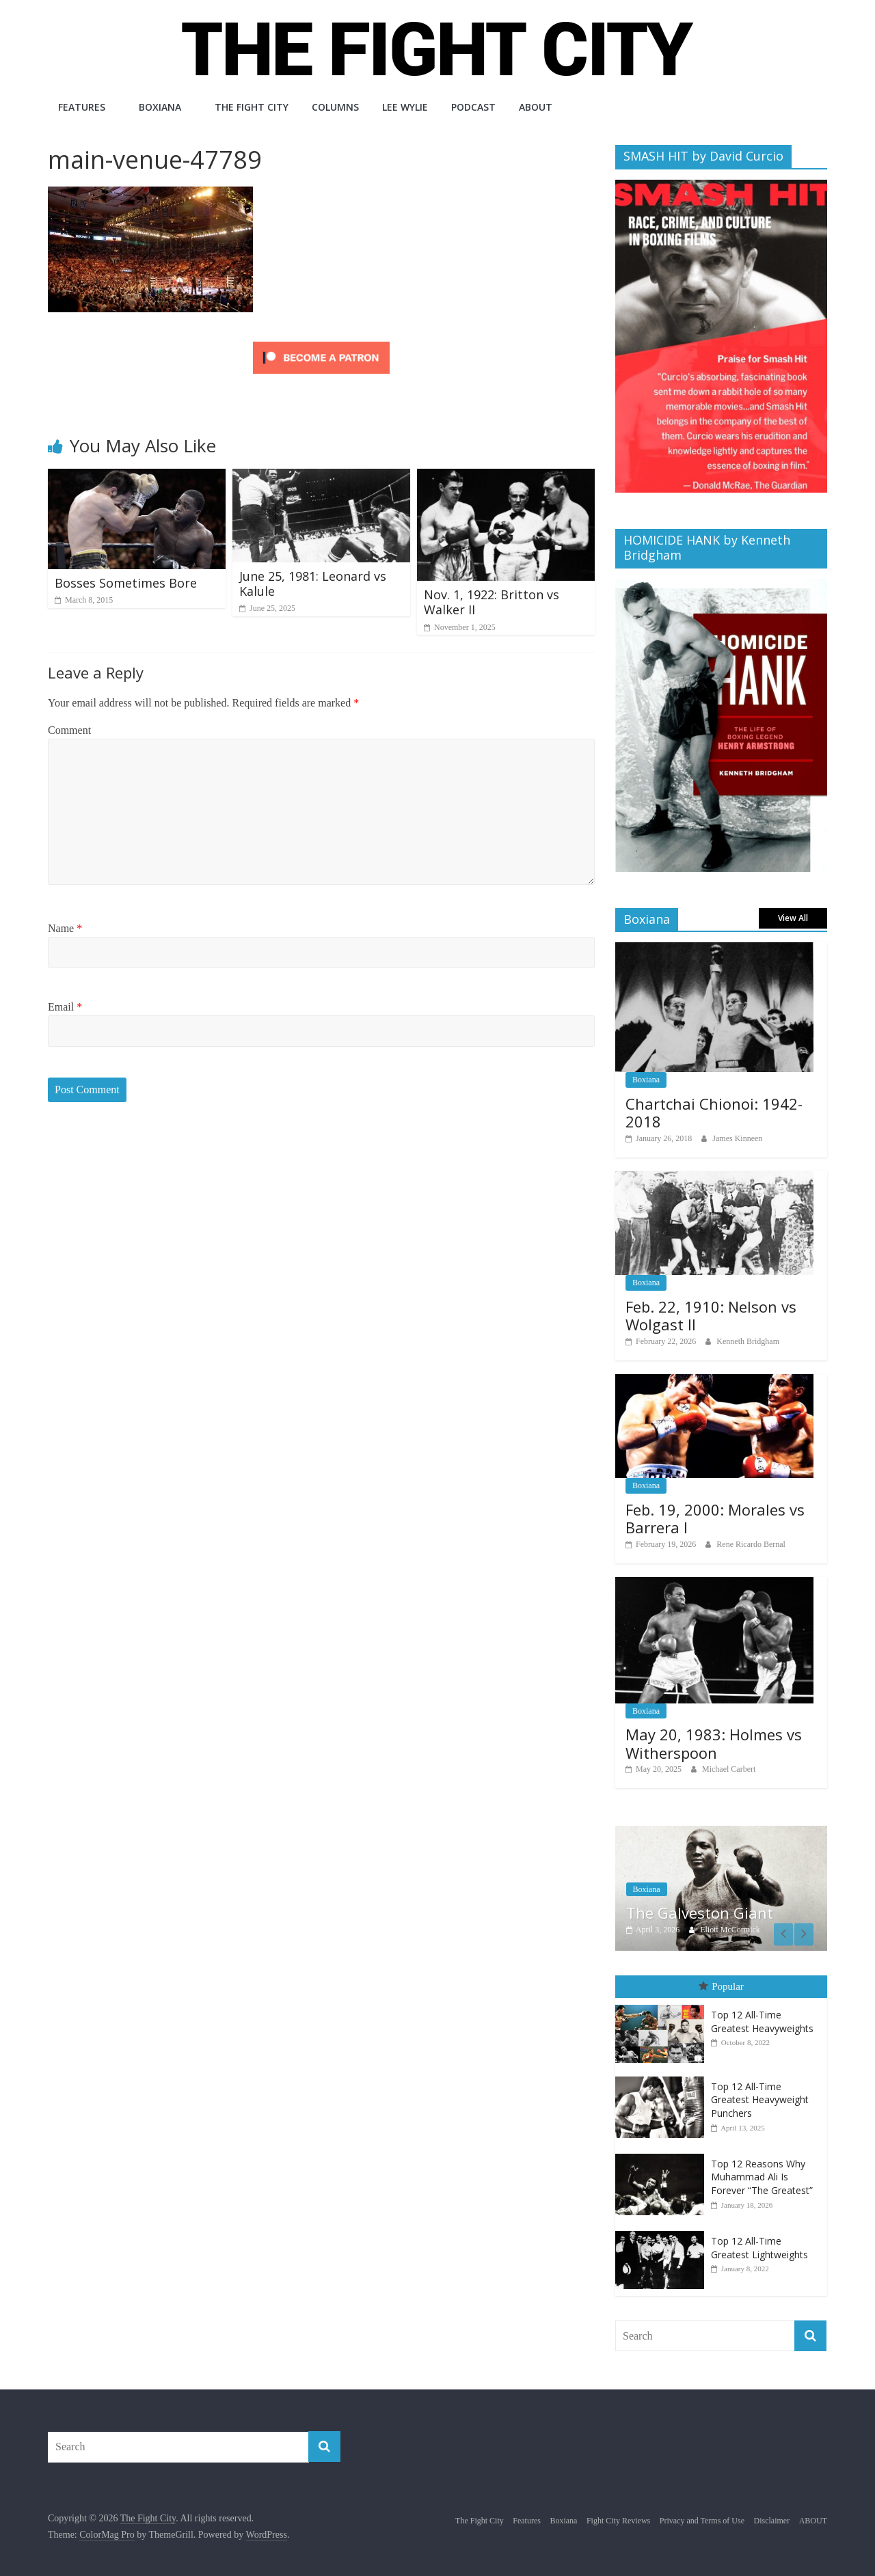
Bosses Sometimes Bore (126, 583)
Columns (335, 106)
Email (65, 1007)
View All (793, 918)
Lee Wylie (405, 106)
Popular (721, 1985)
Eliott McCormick (730, 1929)
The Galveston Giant (699, 1912)
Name (65, 928)
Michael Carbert (728, 1769)
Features (81, 106)
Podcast (473, 106)
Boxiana (160, 106)
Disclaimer (772, 2519)
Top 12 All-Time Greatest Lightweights (759, 2247)
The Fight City (251, 106)
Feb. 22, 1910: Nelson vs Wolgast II (710, 1315)
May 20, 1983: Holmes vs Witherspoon (713, 1743)
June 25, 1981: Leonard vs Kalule (312, 583)
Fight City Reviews (618, 2519)
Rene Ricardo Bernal (750, 1544)
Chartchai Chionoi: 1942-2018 (714, 1112)
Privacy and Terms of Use (702, 2519)
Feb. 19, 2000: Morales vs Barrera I (715, 1518)
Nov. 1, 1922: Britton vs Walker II (491, 602)
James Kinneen (737, 1138)
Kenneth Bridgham (747, 1341)
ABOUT (535, 106)
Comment (69, 730)
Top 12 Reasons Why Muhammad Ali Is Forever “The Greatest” (762, 2176)
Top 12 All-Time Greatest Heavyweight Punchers (760, 2098)
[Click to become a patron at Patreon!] (321, 343)
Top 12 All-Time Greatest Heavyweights (762, 2021)
